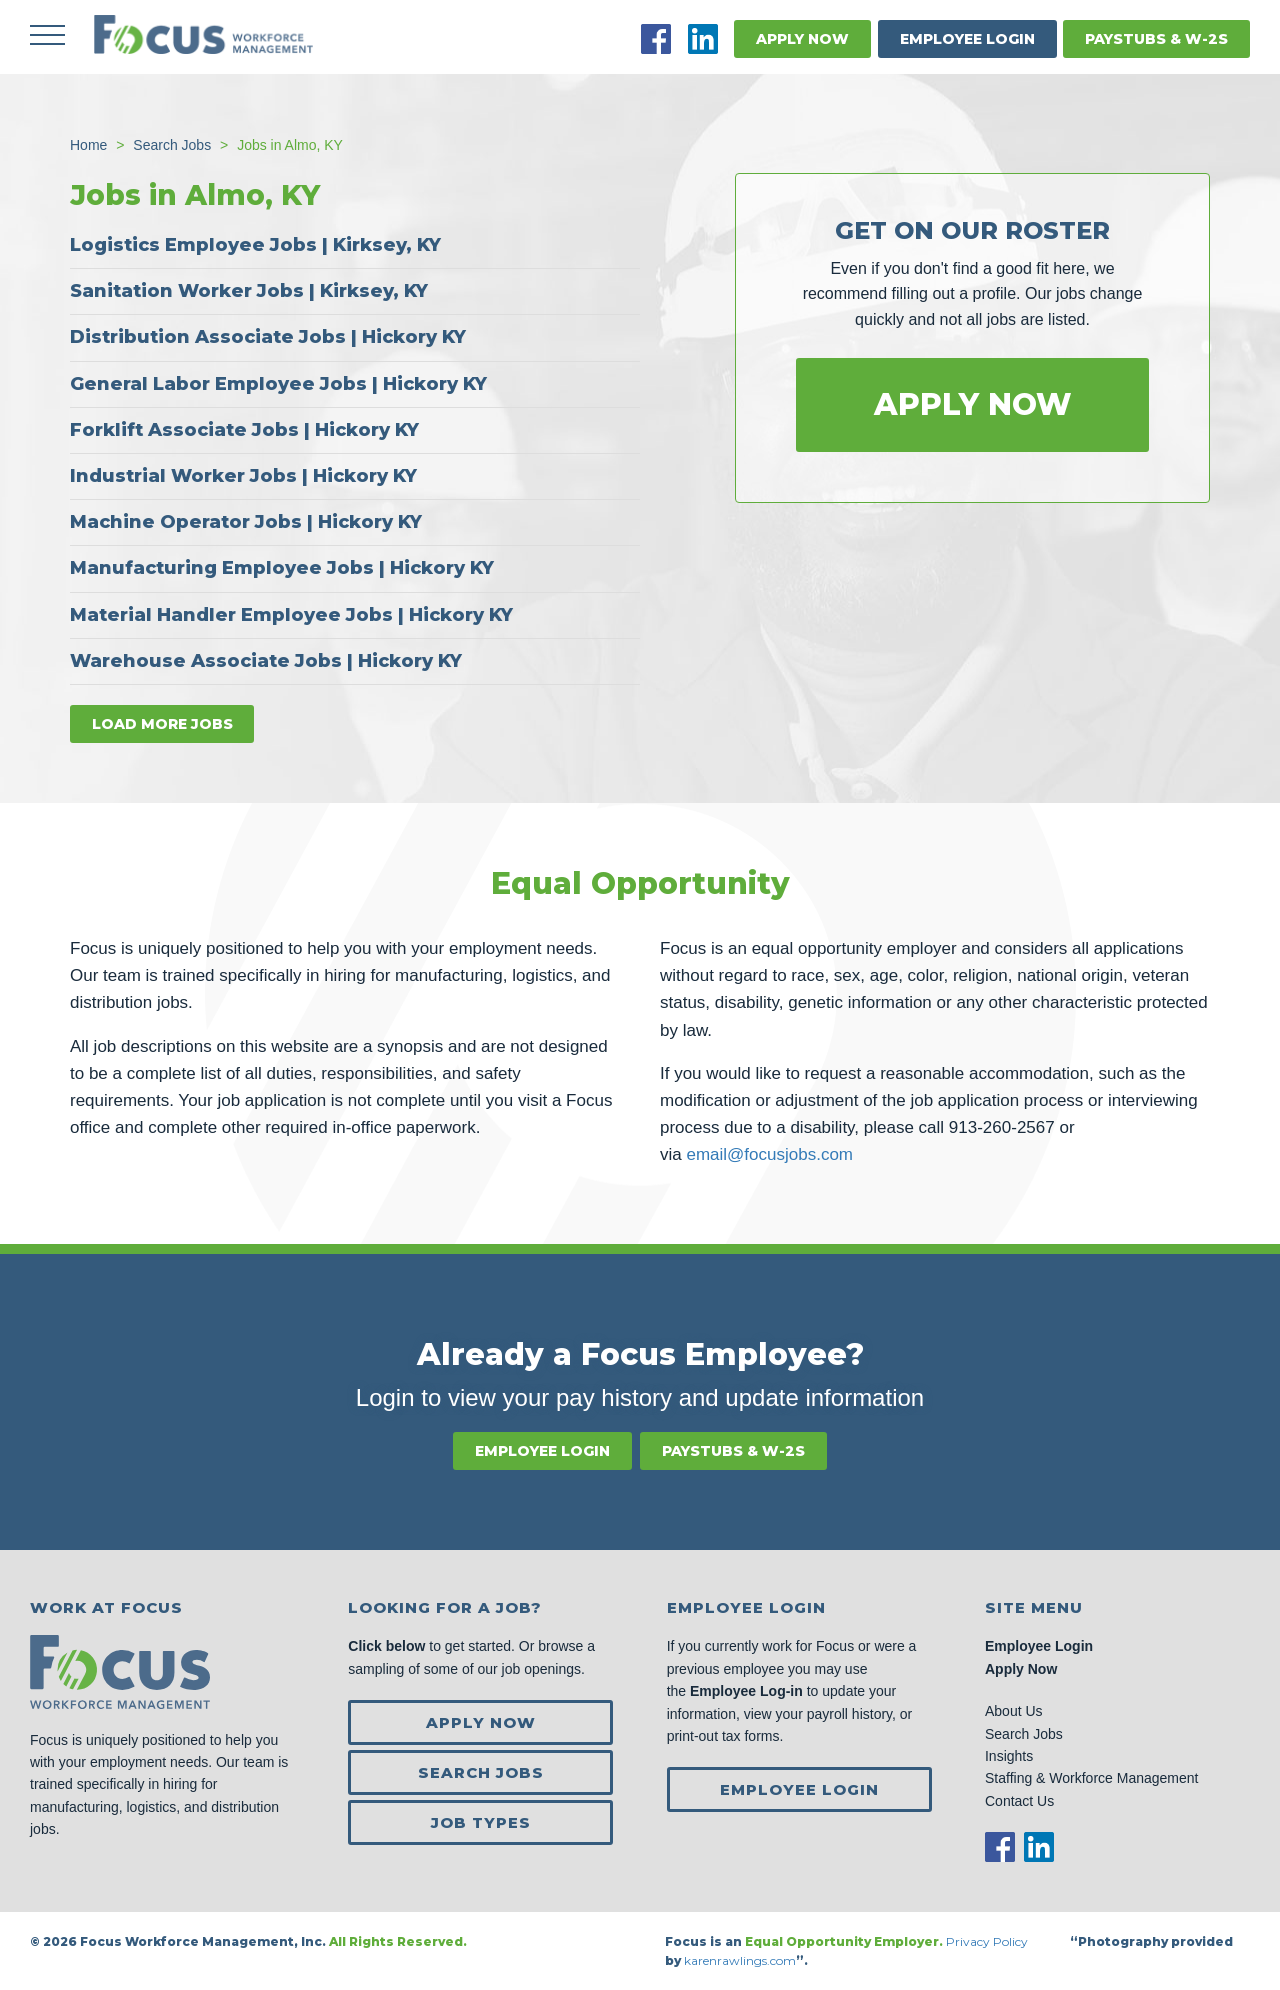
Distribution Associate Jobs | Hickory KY (268, 337)
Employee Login (967, 39)
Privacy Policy (988, 1941)
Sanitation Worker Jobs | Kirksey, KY (249, 291)
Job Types (481, 1822)
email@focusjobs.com (769, 1154)
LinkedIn (703, 39)
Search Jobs (481, 1772)
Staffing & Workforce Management (1091, 1778)
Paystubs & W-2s (1156, 39)
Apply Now (802, 39)
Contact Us (1019, 1800)
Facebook (656, 39)
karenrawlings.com (740, 1960)
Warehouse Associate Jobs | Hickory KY (266, 660)
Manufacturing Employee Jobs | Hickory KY (282, 568)
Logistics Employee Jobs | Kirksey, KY (255, 245)
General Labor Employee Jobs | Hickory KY (278, 383)
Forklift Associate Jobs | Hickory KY (244, 429)
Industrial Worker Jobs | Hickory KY (243, 476)
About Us (1014, 1711)
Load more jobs (162, 723)
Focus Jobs (205, 35)
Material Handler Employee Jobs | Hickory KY (291, 614)
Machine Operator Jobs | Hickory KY (246, 522)
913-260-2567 (1002, 1127)
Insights (1009, 1756)
